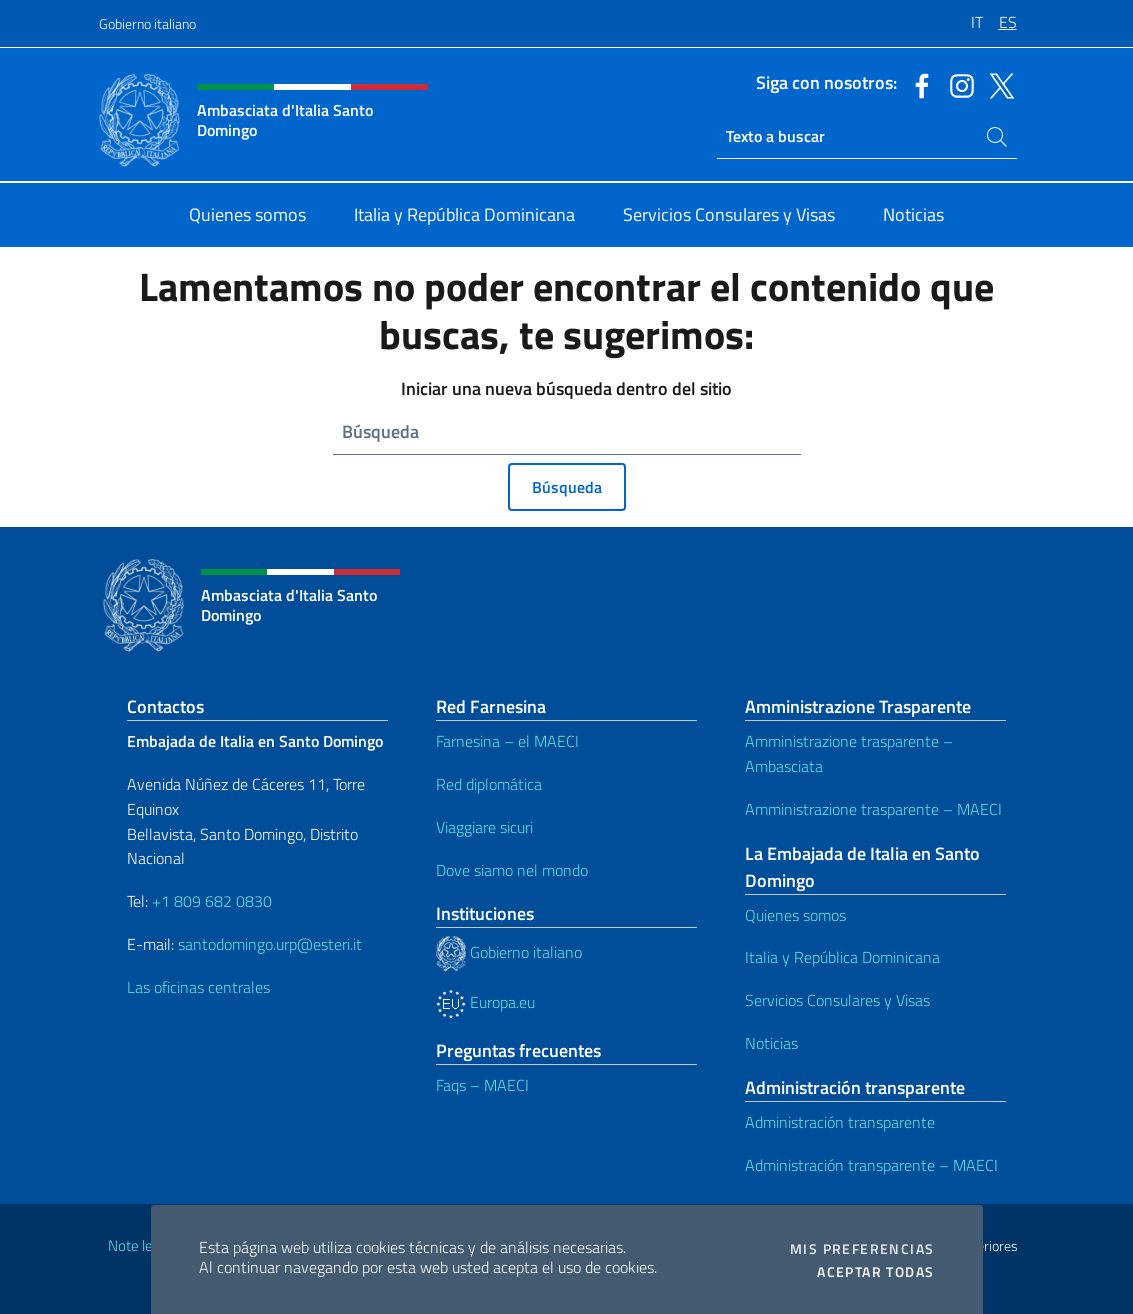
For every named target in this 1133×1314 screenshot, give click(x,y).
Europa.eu (485, 1002)
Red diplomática (489, 784)
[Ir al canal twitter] (997, 84)
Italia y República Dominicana (842, 957)
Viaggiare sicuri (484, 827)
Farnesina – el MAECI (507, 741)
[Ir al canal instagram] (957, 84)
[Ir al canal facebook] (917, 84)
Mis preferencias (862, 1249)
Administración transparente (840, 1122)
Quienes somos (795, 915)
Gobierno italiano (147, 23)
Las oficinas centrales (198, 987)
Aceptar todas (875, 1272)
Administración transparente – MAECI (871, 1165)
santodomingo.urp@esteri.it (270, 944)
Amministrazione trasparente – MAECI (873, 809)
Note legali (141, 1245)
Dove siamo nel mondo (512, 870)
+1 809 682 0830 (212, 901)
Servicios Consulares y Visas (837, 1000)
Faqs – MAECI (482, 1085)
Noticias (771, 1043)
